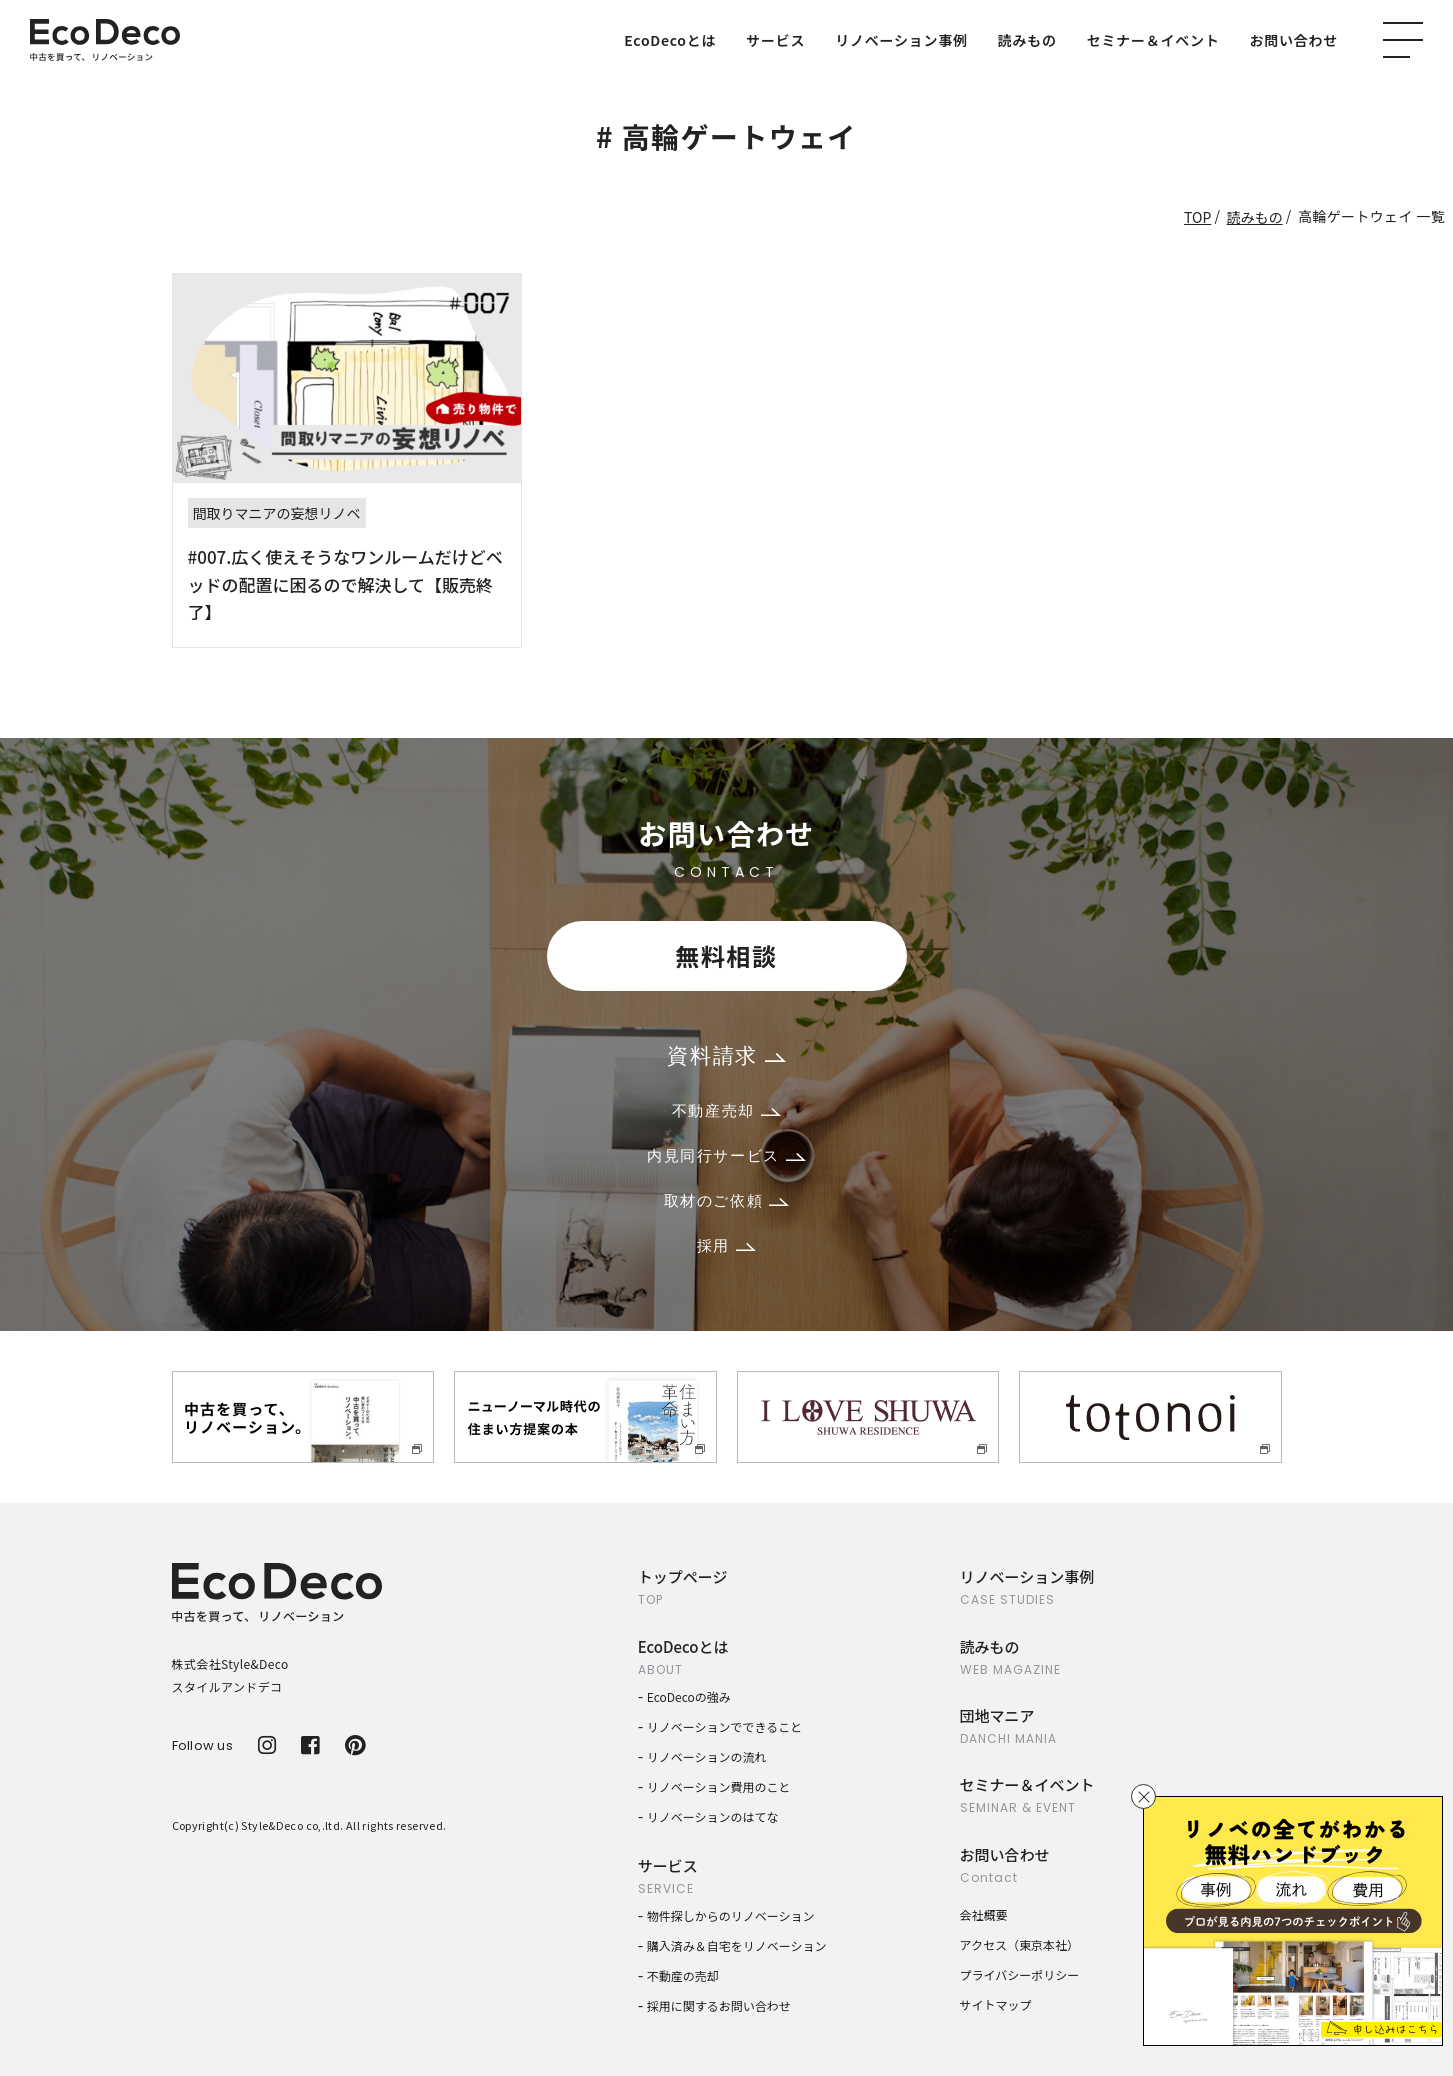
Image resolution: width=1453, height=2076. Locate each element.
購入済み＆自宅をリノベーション (737, 1945)
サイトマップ (996, 2004)
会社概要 (984, 1914)
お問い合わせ (1294, 40)
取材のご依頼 (727, 1200)
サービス (775, 40)
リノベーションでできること (725, 1726)
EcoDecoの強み (689, 1696)
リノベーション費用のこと (719, 1786)
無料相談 (726, 955)
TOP (1197, 217)
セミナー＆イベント (1153, 40)
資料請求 (726, 1055)
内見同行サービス (726, 1155)
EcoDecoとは (670, 40)
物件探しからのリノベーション (731, 1915)
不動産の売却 (683, 1975)
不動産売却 (726, 1110)
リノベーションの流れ (707, 1756)
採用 (726, 1245)
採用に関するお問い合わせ (719, 2005)
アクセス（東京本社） (1019, 1944)
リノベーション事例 (901, 40)
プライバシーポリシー (1020, 1974)
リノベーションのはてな (713, 1816)
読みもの (1027, 40)
